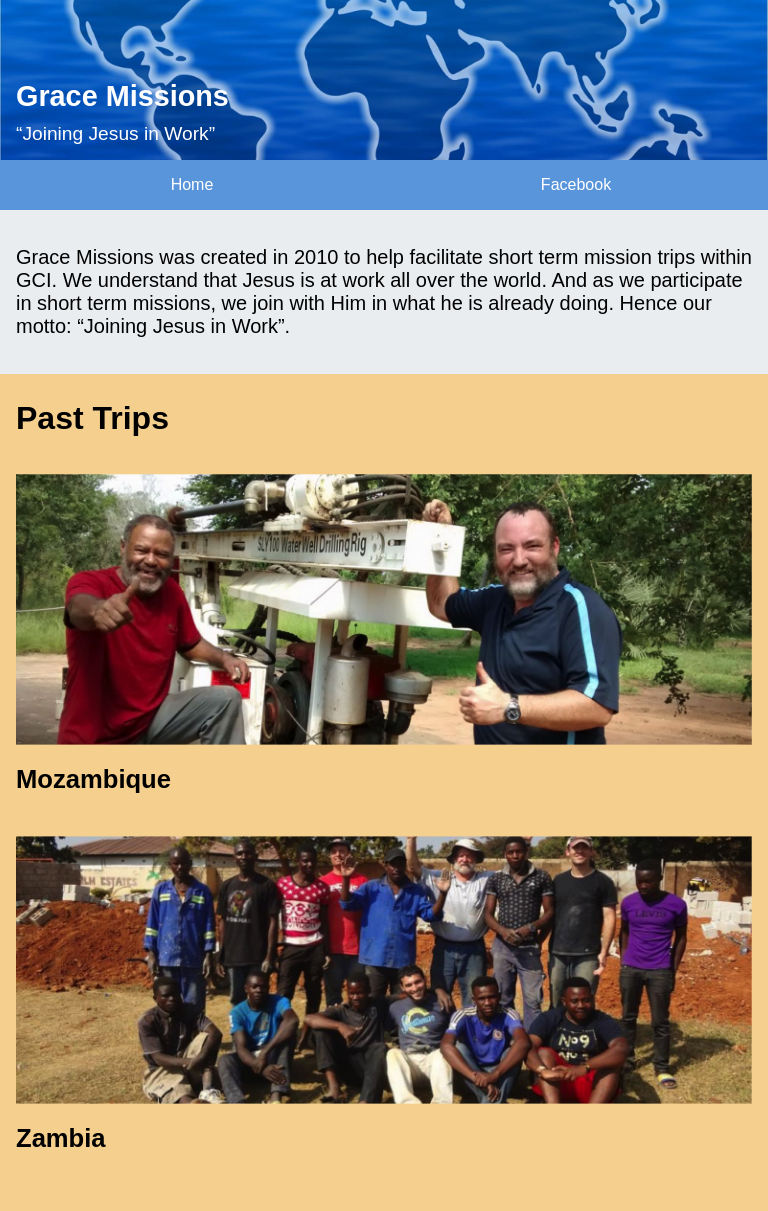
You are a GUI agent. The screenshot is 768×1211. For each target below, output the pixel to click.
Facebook (576, 184)
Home (192, 184)
